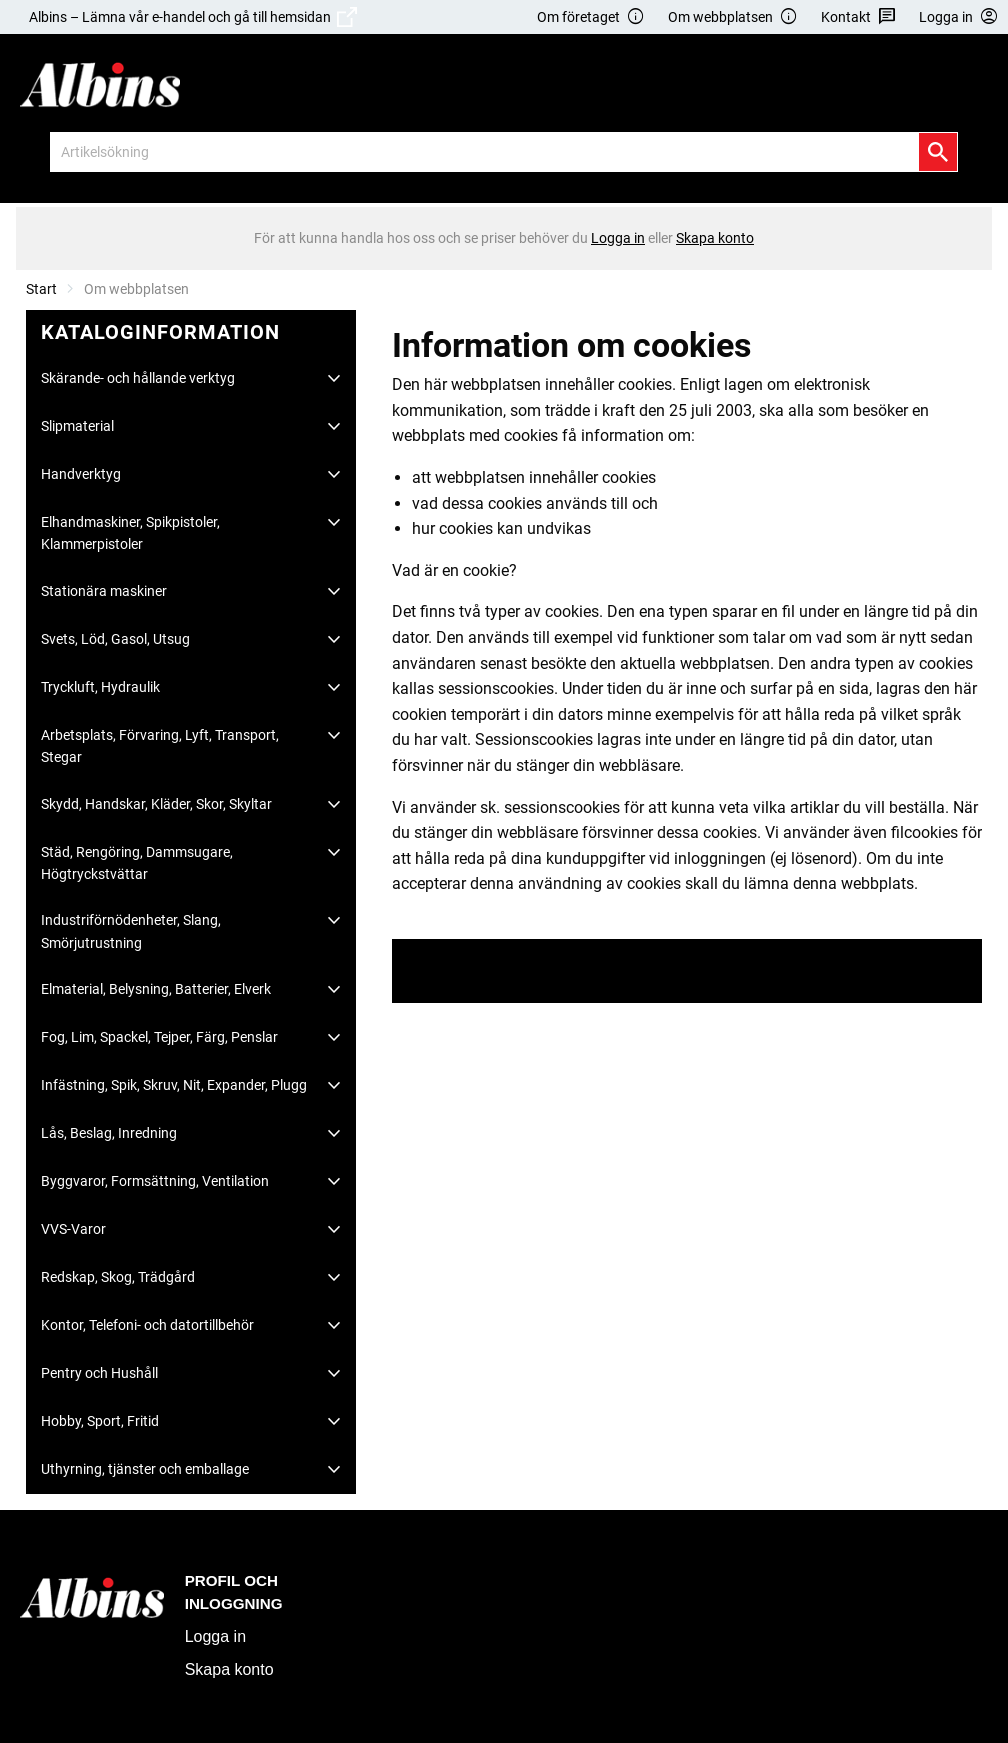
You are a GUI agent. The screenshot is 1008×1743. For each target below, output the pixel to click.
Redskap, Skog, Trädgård (118, 1277)
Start (41, 289)
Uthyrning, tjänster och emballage (145, 1469)
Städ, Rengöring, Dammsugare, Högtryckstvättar (137, 863)
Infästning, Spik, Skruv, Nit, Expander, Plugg (174, 1085)
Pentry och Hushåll (99, 1373)
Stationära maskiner (104, 591)
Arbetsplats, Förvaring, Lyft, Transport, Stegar (160, 746)
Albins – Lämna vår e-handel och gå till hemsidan (193, 17)
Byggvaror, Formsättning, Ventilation (155, 1181)
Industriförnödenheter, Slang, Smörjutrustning (131, 931)
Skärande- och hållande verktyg (138, 378)
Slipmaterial (77, 426)
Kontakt (858, 17)
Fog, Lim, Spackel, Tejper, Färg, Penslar (159, 1037)
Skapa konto (229, 1669)
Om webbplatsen (733, 17)
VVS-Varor (73, 1229)
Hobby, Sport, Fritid (100, 1421)
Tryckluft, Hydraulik (100, 687)
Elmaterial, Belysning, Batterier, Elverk (156, 989)
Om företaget (591, 17)
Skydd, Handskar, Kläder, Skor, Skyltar (156, 804)
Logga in (215, 1636)
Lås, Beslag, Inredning (109, 1133)
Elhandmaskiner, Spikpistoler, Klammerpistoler (130, 533)
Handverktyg (81, 474)
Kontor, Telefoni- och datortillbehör (147, 1325)
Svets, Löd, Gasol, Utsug (115, 639)
